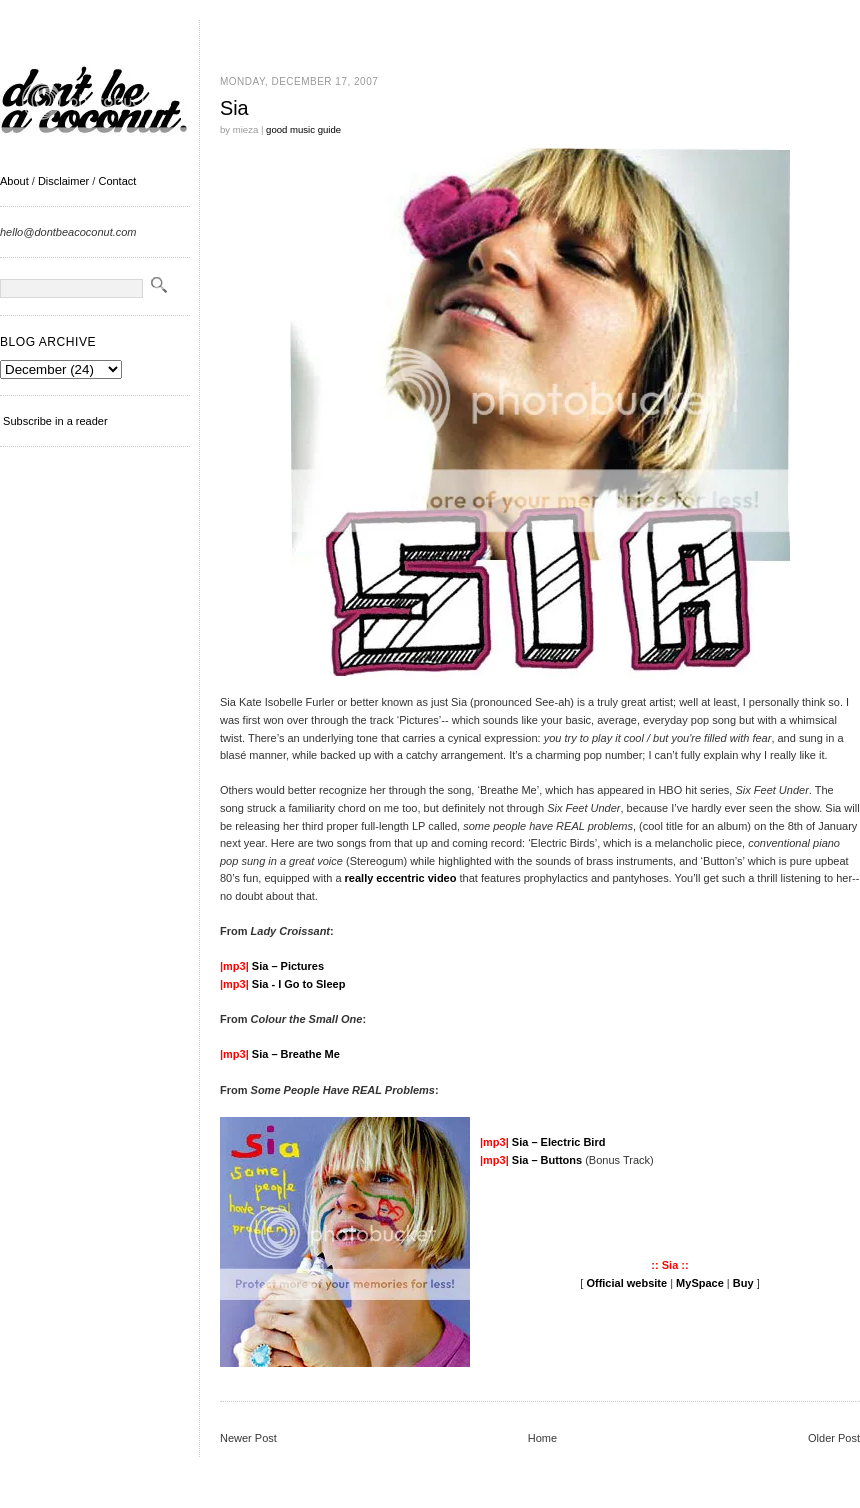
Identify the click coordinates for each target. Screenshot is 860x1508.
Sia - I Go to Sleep (299, 984)
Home (542, 1438)
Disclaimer (63, 181)
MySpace (700, 1283)
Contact (117, 181)
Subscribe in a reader (55, 421)
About (14, 181)
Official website (626, 1283)
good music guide (303, 129)
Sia (234, 108)
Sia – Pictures (288, 966)
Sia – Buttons (547, 1160)
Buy (743, 1283)
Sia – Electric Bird (559, 1142)
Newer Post (248, 1438)
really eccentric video (401, 878)
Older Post (834, 1438)
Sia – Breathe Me (296, 1054)
